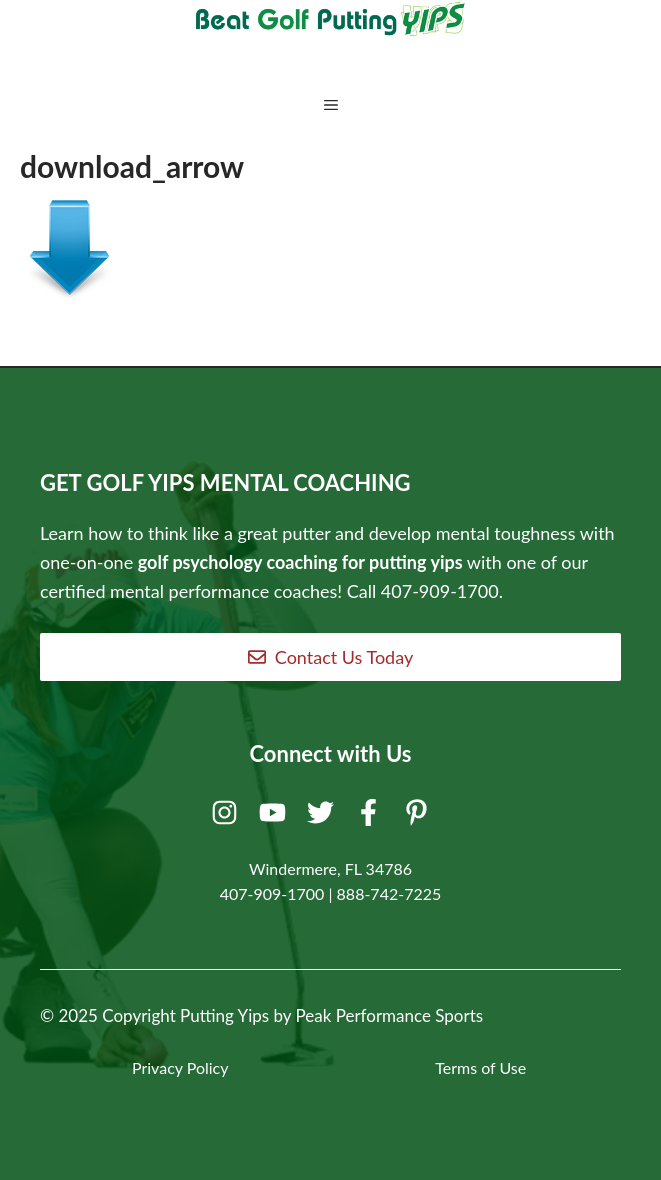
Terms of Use (480, 1067)
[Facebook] (371, 817)
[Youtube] (275, 817)
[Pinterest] (419, 817)
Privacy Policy (180, 1067)
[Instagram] (227, 817)
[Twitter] (323, 817)
